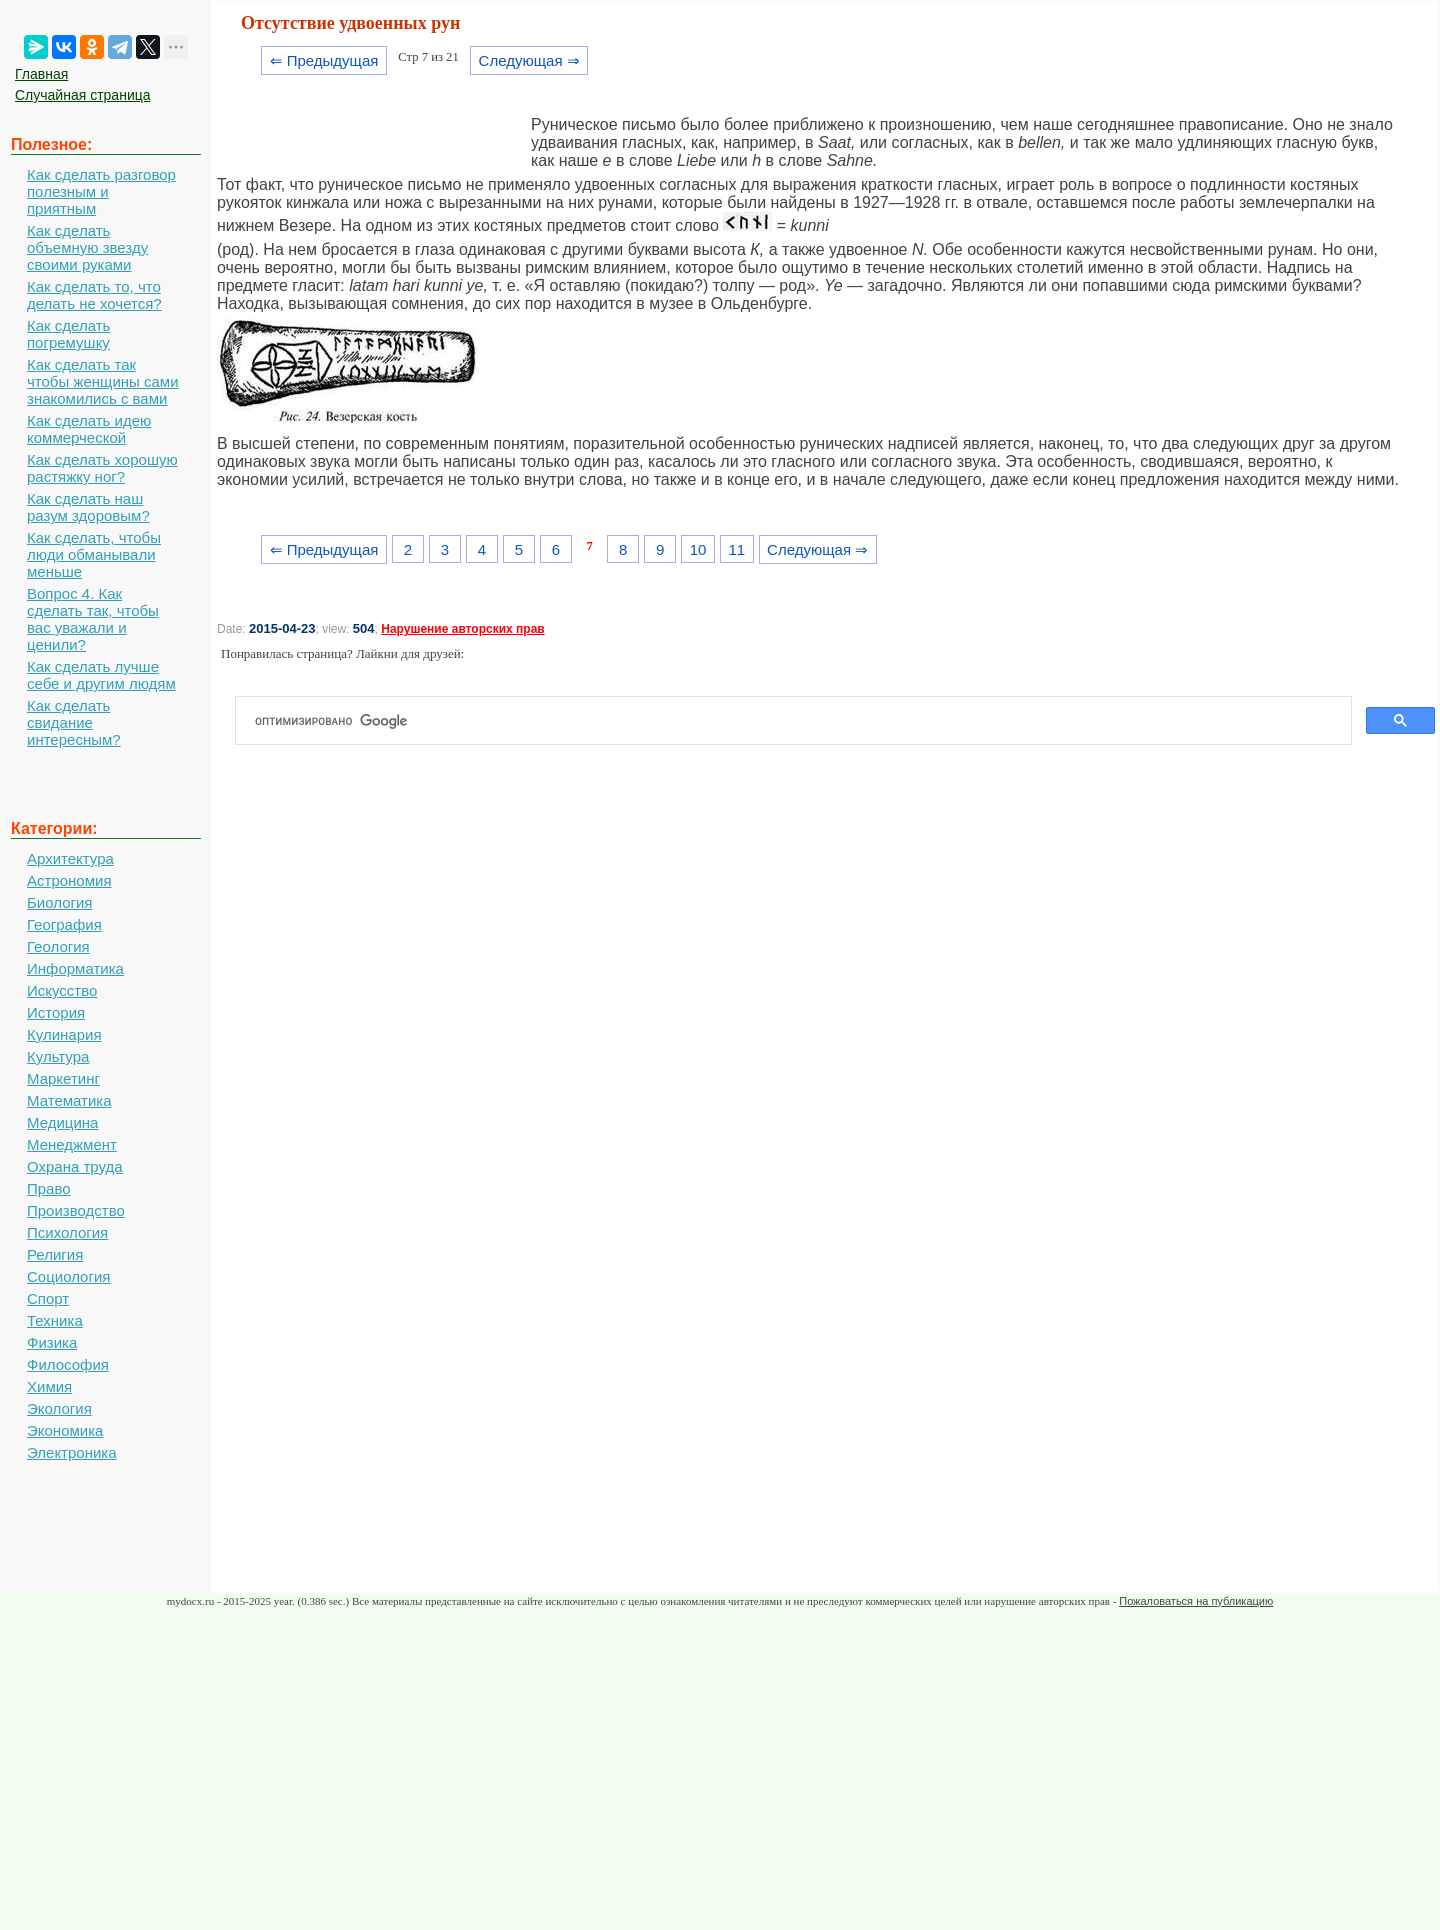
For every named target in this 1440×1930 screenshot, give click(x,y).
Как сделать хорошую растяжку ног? (102, 468)
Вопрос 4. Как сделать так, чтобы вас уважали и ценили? (93, 619)
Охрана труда (75, 1166)
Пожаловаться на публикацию (1196, 1601)
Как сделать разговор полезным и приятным (101, 191)
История (56, 1012)
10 (698, 549)
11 (736, 549)
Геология (58, 946)
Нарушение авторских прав (462, 629)
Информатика (75, 968)
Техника (55, 1320)
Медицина (62, 1122)
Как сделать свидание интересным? (74, 722)
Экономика (65, 1430)
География (64, 924)
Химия (49, 1386)
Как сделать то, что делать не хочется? (94, 295)
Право (49, 1188)
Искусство (62, 990)
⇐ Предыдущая (324, 60)
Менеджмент (72, 1144)
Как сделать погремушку (68, 334)
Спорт (48, 1298)
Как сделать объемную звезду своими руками (87, 247)
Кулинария (64, 1034)
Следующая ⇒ (529, 60)
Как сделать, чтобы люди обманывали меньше (94, 554)
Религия (55, 1254)
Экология (59, 1408)
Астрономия (69, 880)
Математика (69, 1100)
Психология (67, 1232)
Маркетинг (63, 1078)
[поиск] (801, 721)
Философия (68, 1364)
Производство (76, 1210)
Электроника (72, 1452)
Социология (68, 1276)
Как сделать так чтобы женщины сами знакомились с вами (103, 381)
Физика (52, 1342)
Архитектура (70, 858)
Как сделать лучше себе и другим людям (101, 675)
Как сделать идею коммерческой (89, 429)
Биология (59, 902)
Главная (41, 74)
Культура (58, 1056)
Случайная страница (83, 95)
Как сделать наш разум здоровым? (88, 507)
